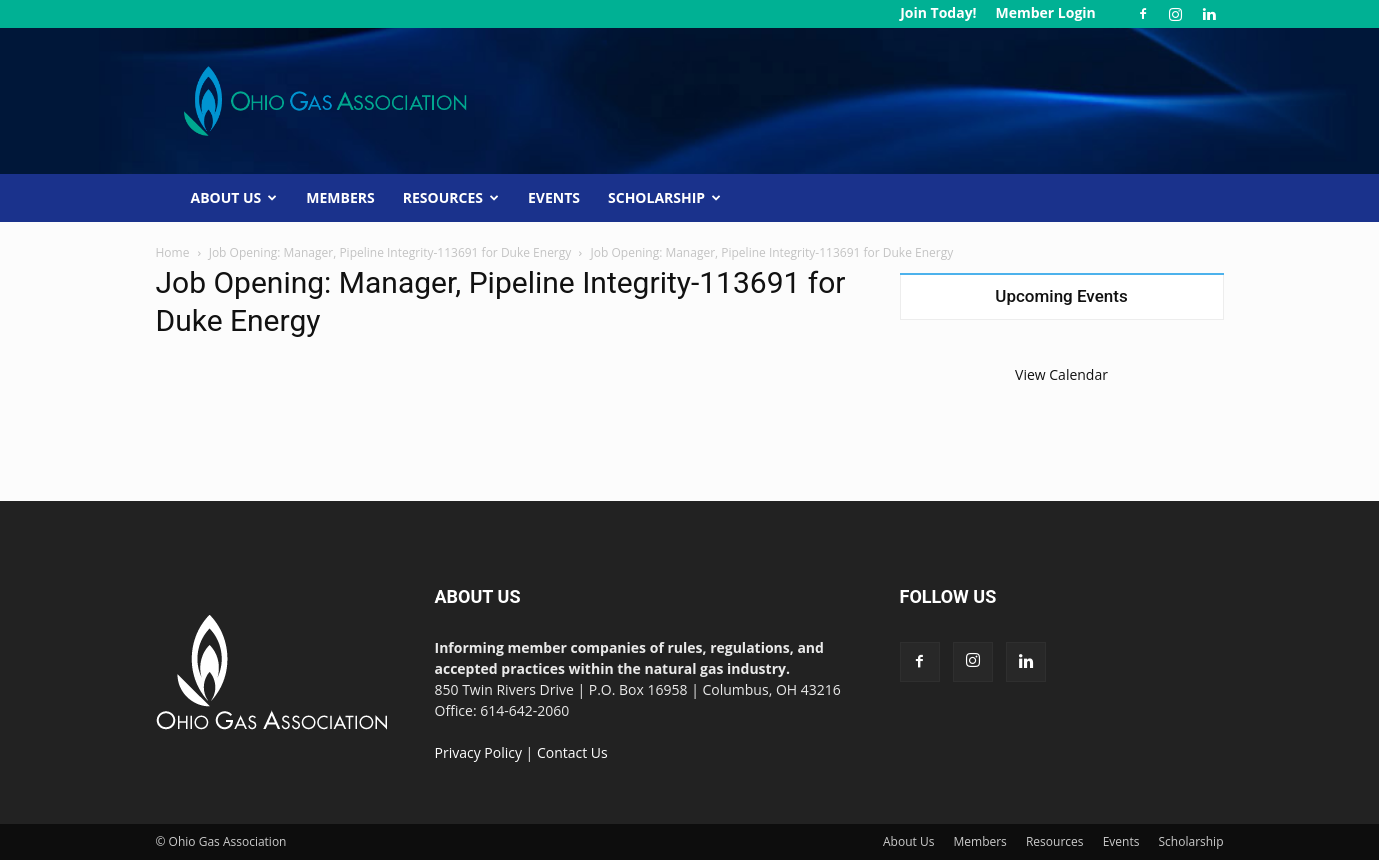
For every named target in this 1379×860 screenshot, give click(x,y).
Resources (451, 197)
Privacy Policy (478, 752)
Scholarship (664, 197)
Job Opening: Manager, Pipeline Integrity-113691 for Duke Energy (390, 252)
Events (554, 197)
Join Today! (938, 12)
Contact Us (572, 752)
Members (340, 197)
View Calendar (1061, 374)
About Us (234, 197)
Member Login (1045, 12)
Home (173, 252)
